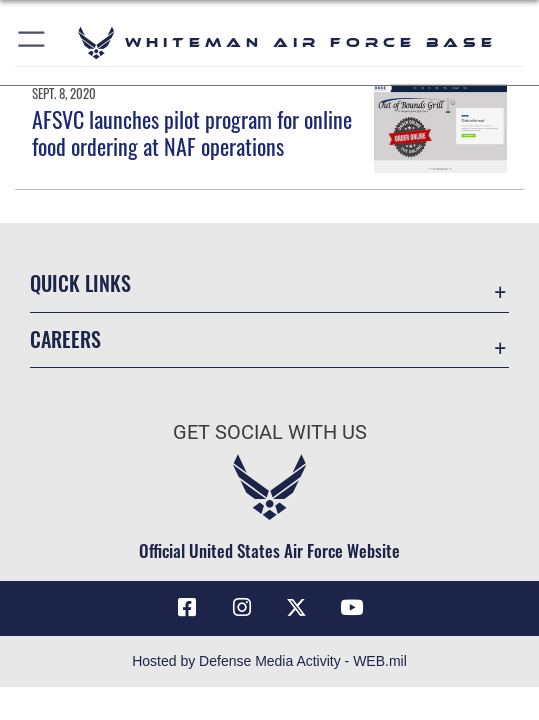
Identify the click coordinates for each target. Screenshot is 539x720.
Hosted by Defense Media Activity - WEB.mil (269, 661)
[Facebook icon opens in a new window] (187, 608)
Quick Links (80, 283)
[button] (32, 42)
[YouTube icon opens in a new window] (352, 608)
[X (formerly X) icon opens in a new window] (297, 608)
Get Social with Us (270, 432)
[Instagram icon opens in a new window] (242, 608)
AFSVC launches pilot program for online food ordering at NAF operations (192, 132)
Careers (65, 339)
